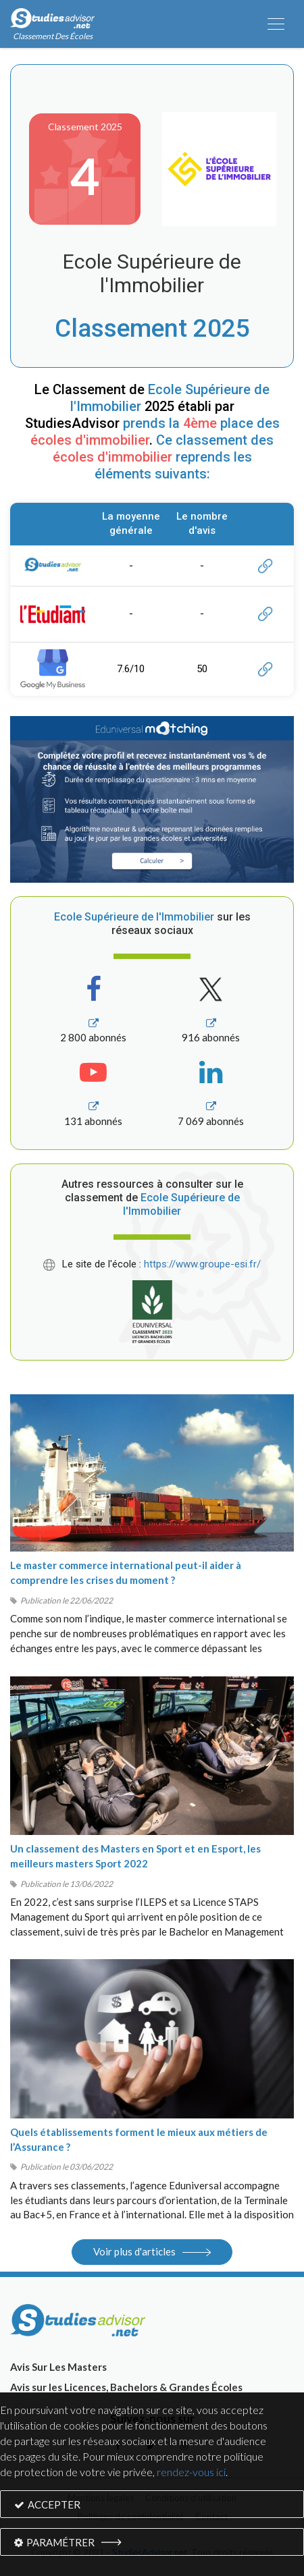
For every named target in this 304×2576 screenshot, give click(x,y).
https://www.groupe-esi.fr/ (202, 1264)
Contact (211, 2516)
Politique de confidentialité (130, 2516)
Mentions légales (101, 2497)
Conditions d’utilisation (190, 2497)
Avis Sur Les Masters (58, 2367)
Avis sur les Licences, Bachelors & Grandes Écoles (126, 2387)
